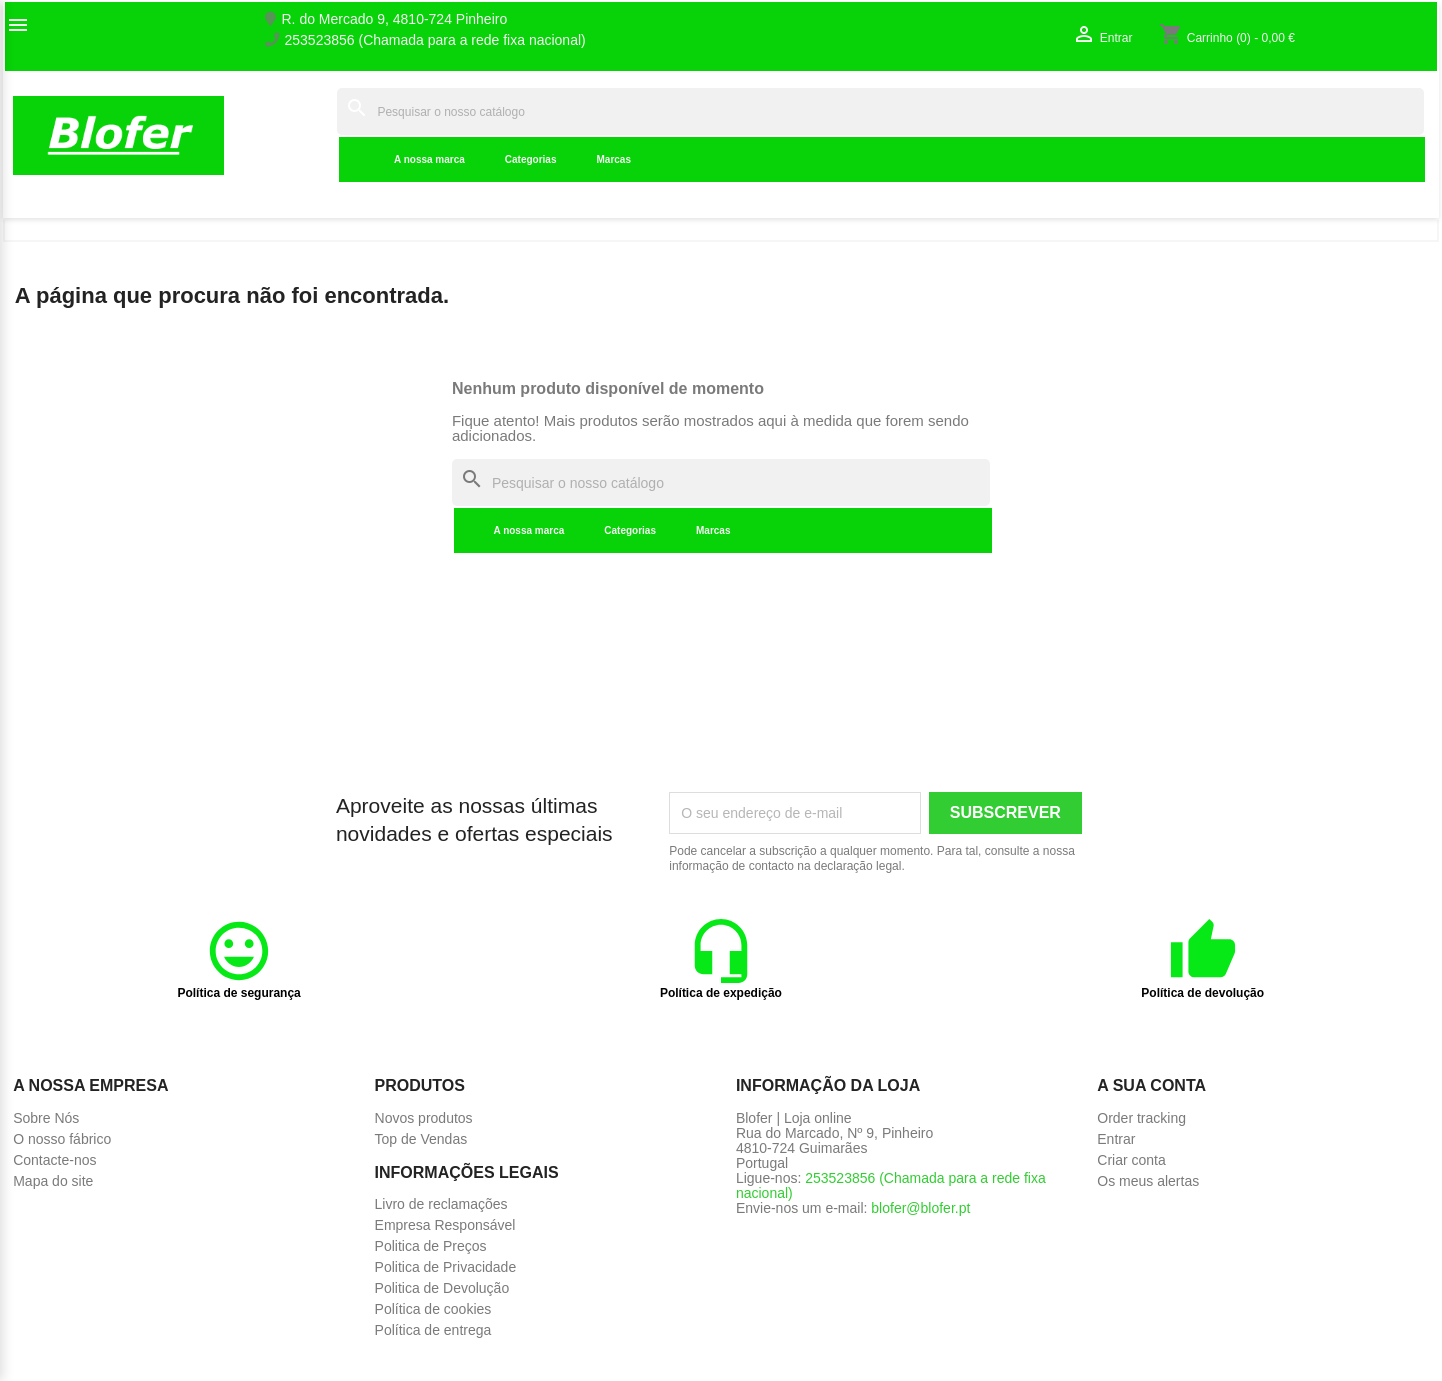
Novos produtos (424, 1118)
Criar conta (1131, 1160)
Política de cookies (433, 1309)
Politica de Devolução (442, 1288)
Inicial (305, 135)
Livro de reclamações (441, 1204)
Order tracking (1141, 1118)
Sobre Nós (46, 1118)
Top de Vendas (421, 1139)
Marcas (614, 159)
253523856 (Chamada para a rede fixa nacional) (435, 40)
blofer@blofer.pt (920, 1208)
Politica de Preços (431, 1246)
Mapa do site (53, 1181)
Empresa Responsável (445, 1225)
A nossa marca (429, 159)
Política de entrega (433, 1330)
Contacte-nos (54, 1160)
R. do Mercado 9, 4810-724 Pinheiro (395, 19)
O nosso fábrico (62, 1139)
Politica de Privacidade (446, 1267)
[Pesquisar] (880, 111)
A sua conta (1151, 1085)
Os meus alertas (1148, 1181)
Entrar (1116, 1139)
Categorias (531, 159)
